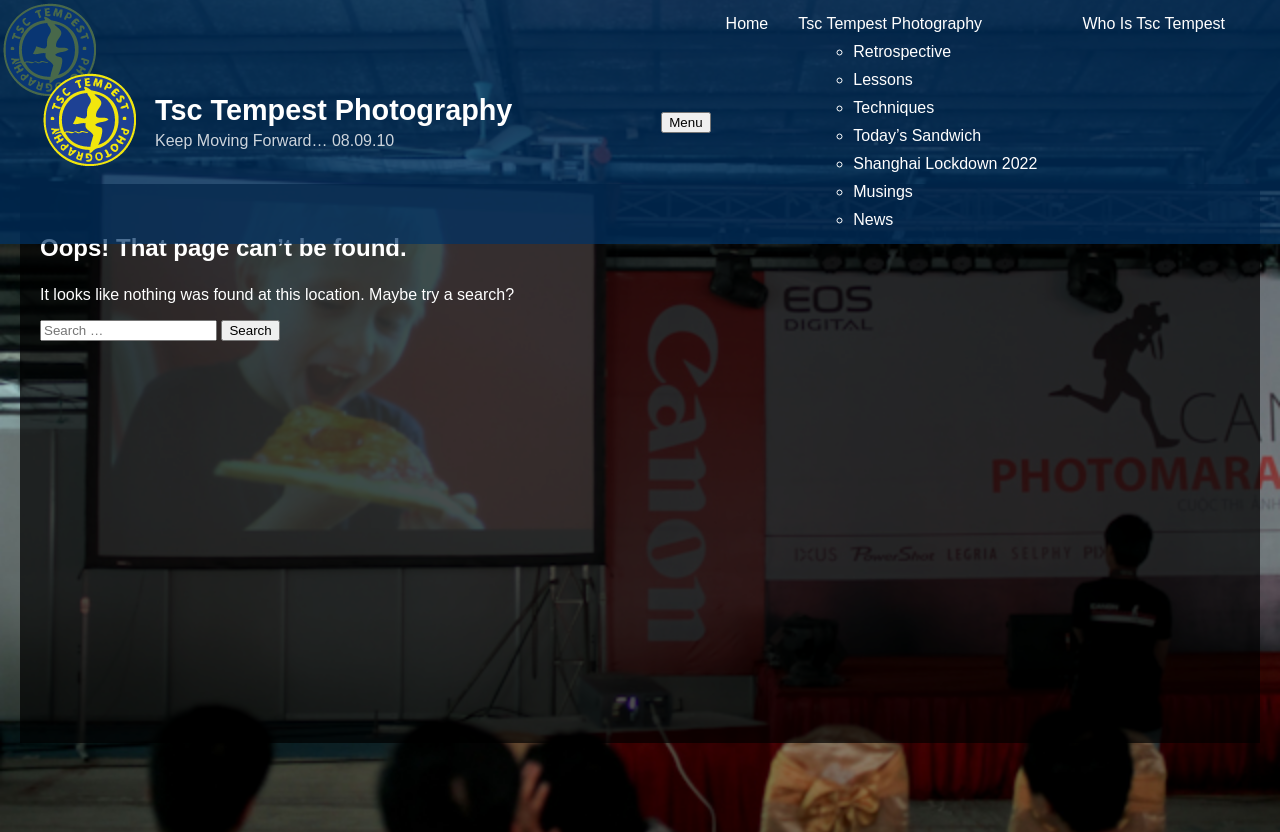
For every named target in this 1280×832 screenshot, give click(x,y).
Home (747, 23)
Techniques (893, 107)
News (873, 219)
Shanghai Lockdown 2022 (945, 163)
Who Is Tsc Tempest (1153, 23)
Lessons (883, 79)
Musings (883, 191)
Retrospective (902, 51)
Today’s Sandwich (917, 135)
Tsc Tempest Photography (333, 110)
